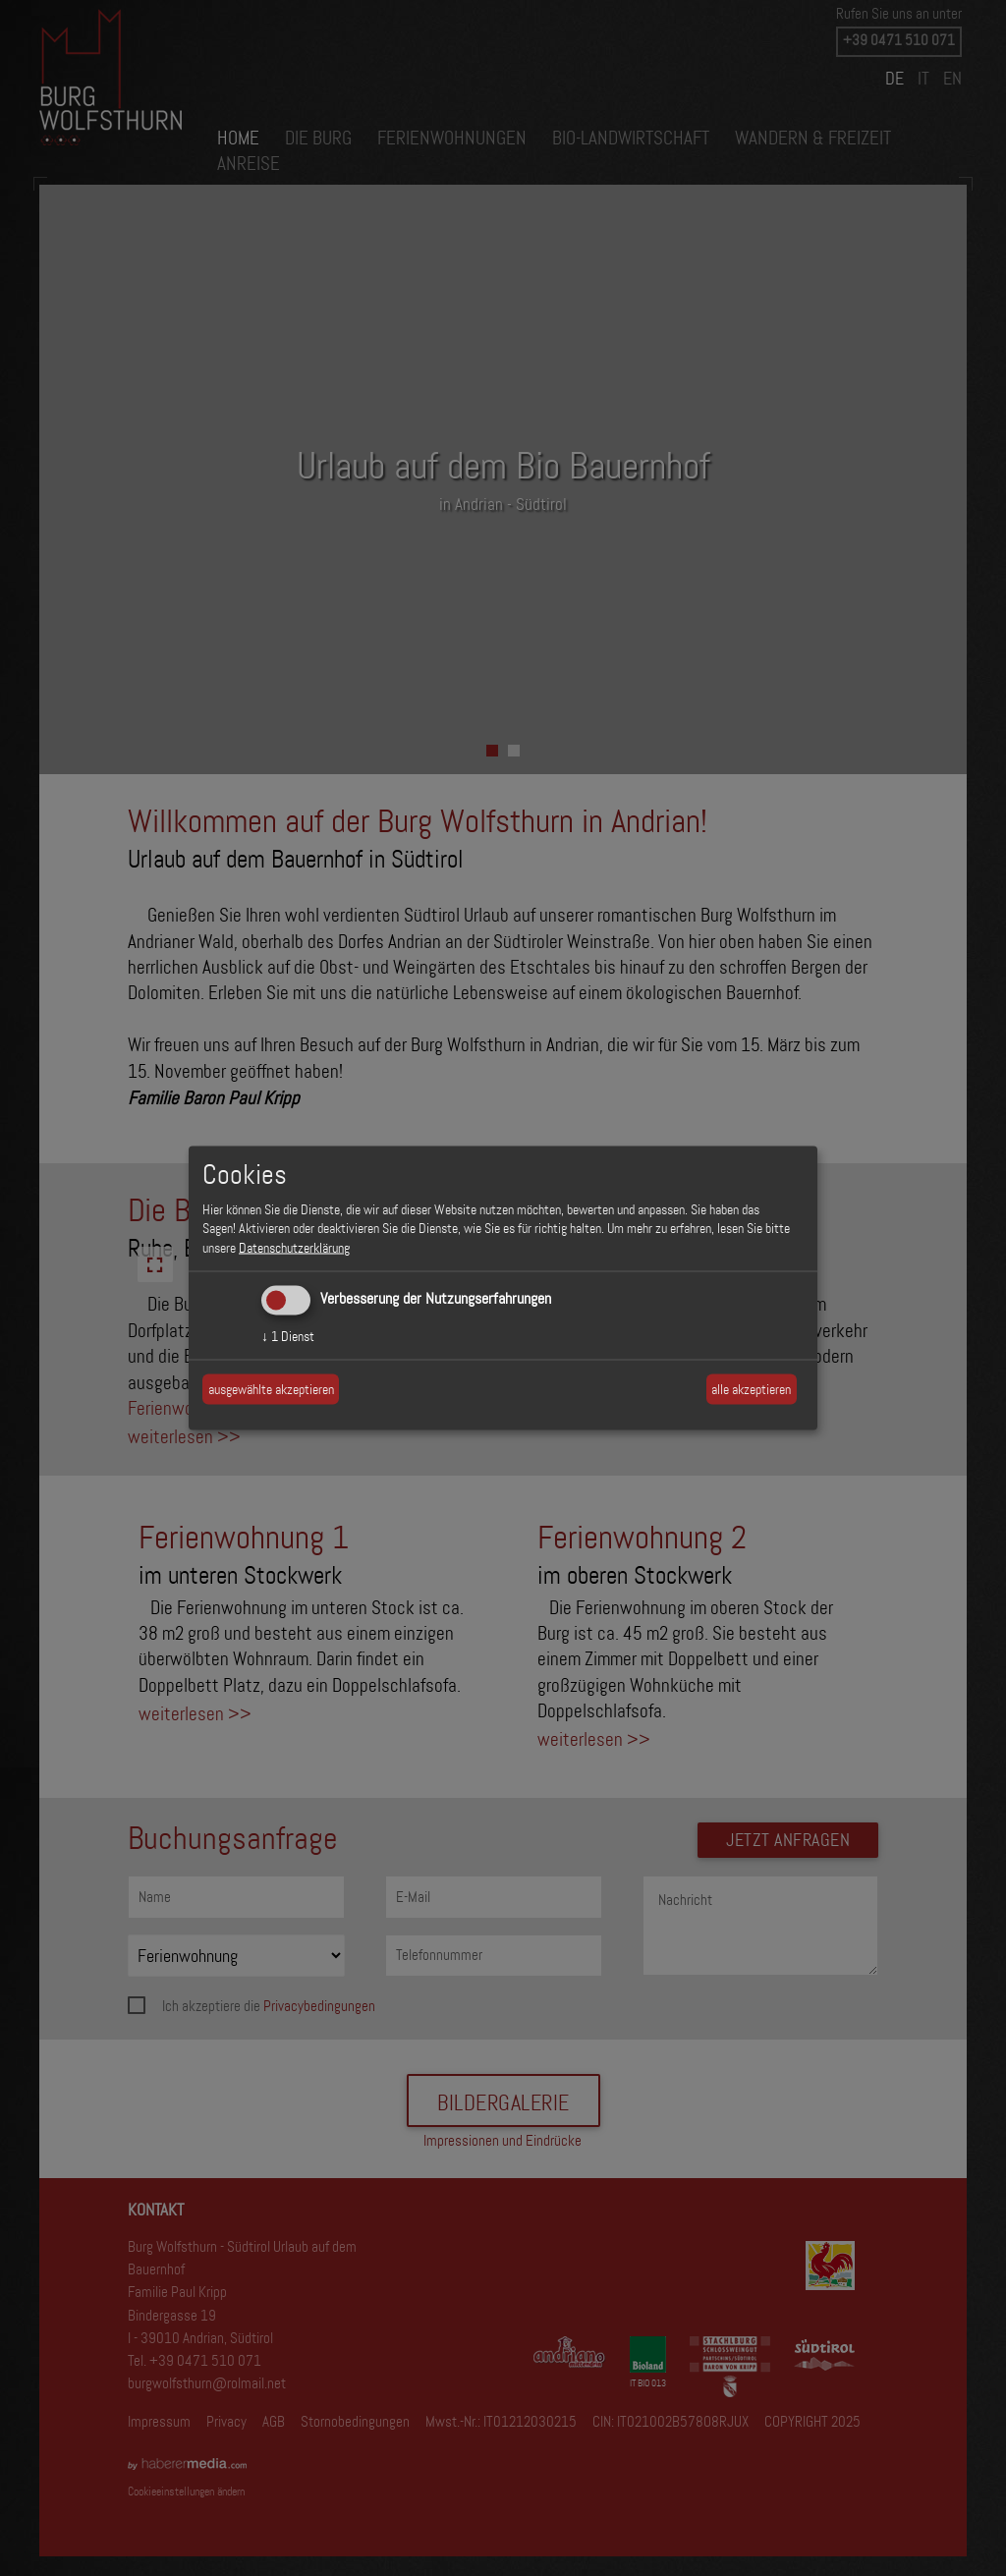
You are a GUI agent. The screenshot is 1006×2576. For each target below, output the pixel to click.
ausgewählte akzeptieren (271, 1388)
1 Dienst (287, 1336)
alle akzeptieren (751, 1388)
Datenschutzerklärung (294, 1247)
